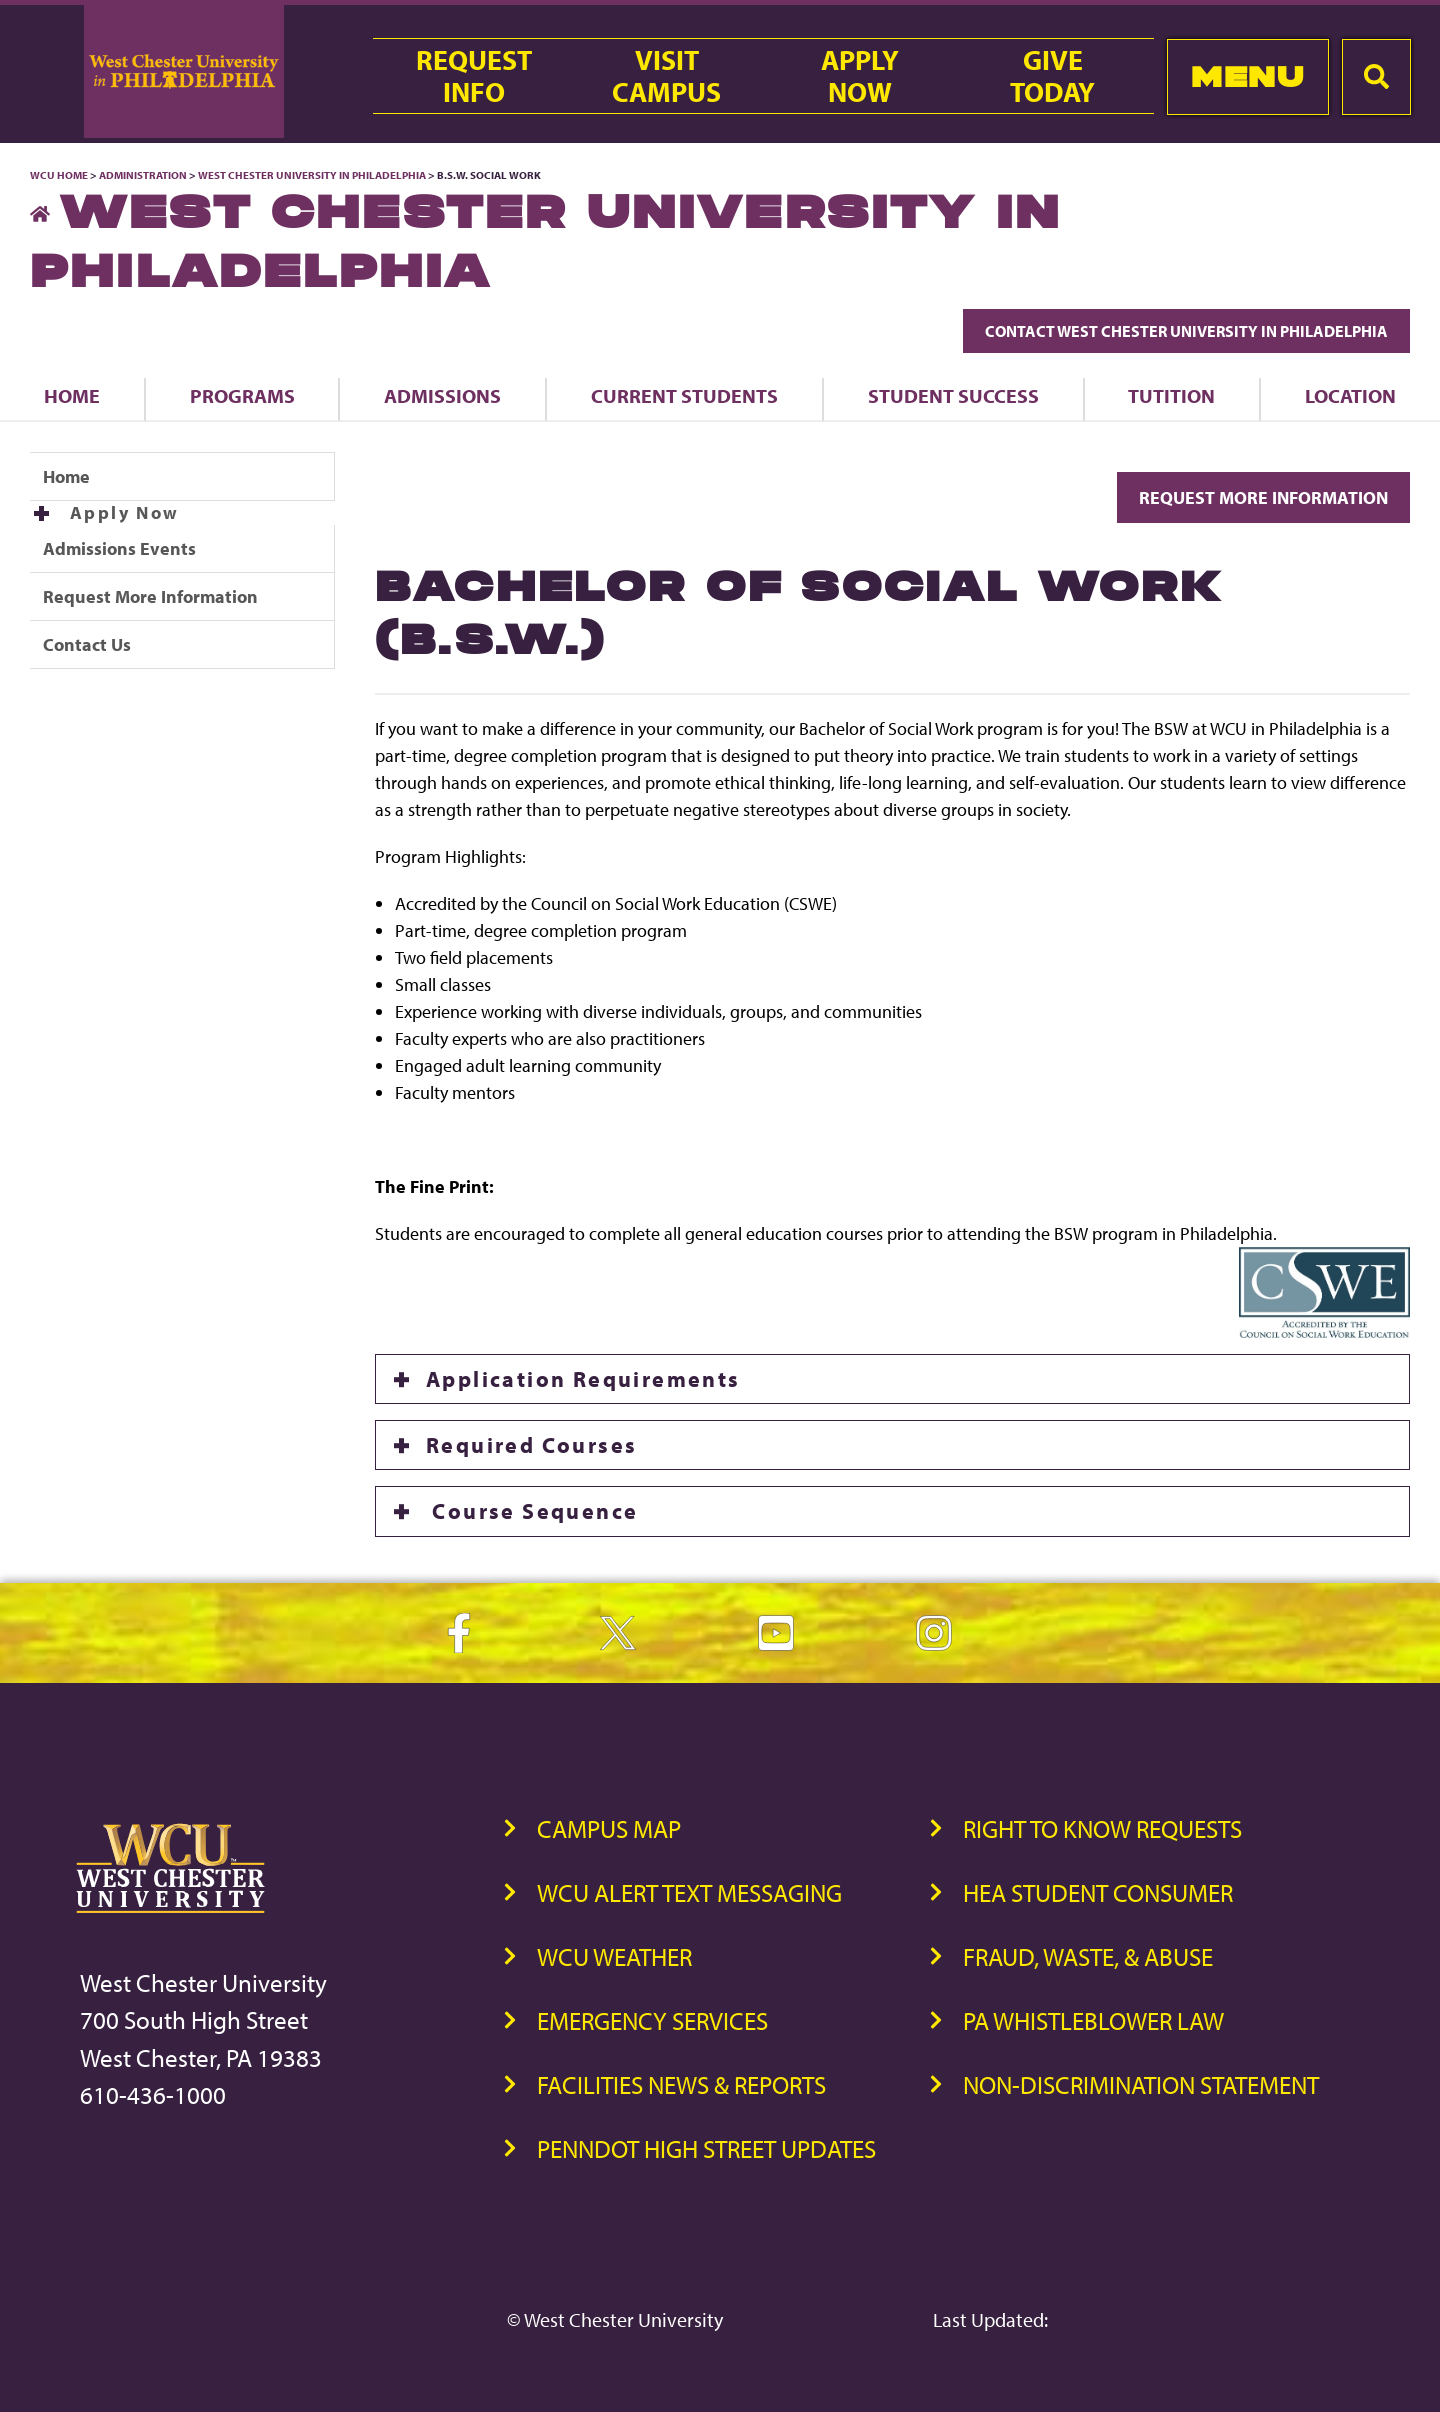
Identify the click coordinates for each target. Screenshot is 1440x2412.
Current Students (684, 395)
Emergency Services (652, 2020)
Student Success (953, 395)
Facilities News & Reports (681, 2084)
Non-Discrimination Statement (1141, 2084)
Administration (143, 175)
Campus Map (609, 1828)
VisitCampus (666, 76)
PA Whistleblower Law (1093, 2020)
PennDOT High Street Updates (706, 2148)
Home (72, 395)
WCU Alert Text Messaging (689, 1892)
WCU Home (59, 175)
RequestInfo (474, 76)
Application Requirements (583, 1379)
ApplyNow (860, 76)
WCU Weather (614, 1956)
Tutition (1171, 395)
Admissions (442, 395)
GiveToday (1052, 76)
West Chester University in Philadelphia (312, 175)
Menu (1247, 76)
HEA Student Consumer (1098, 1892)
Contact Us (87, 644)
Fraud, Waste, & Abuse (1088, 1956)
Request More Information (150, 596)
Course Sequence (532, 1511)
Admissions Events (119, 548)
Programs (242, 395)
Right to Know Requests (1102, 1828)
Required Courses (531, 1445)
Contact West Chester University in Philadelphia (1186, 331)
